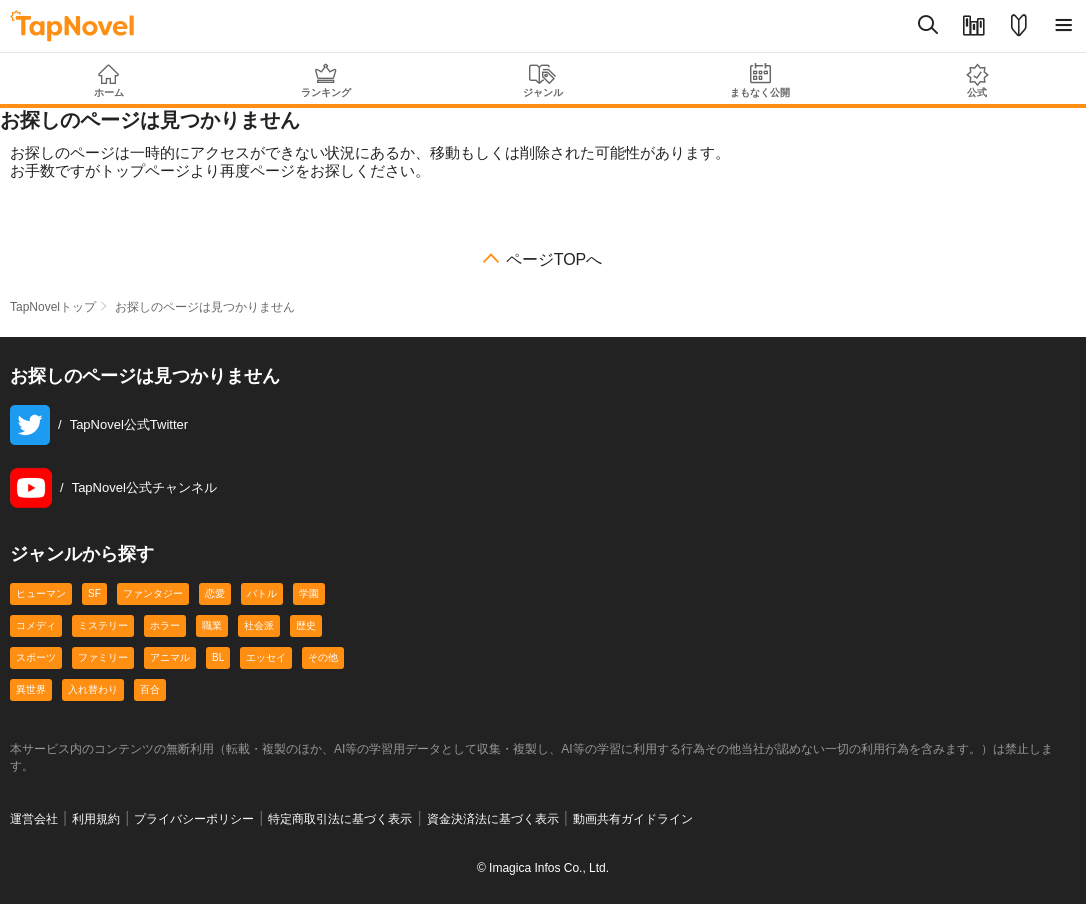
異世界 (31, 689)
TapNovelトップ (53, 307)
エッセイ (266, 657)
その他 (323, 657)
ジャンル (542, 81)
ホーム (108, 81)
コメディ (36, 625)
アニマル (170, 657)
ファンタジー (153, 593)
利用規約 (96, 819)
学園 (309, 593)
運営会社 (34, 819)
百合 (150, 689)
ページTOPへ (554, 260)
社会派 (259, 625)
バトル (262, 593)
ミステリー (103, 625)
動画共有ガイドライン (633, 819)
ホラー (165, 625)
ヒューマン (41, 593)
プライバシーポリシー (194, 819)
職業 (212, 625)
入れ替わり (93, 689)
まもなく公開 (760, 80)
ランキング (325, 80)
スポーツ (36, 657)
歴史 (306, 625)
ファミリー (103, 657)
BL (218, 657)
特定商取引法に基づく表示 (340, 819)
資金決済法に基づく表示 (493, 819)
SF (94, 593)
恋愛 (215, 593)
